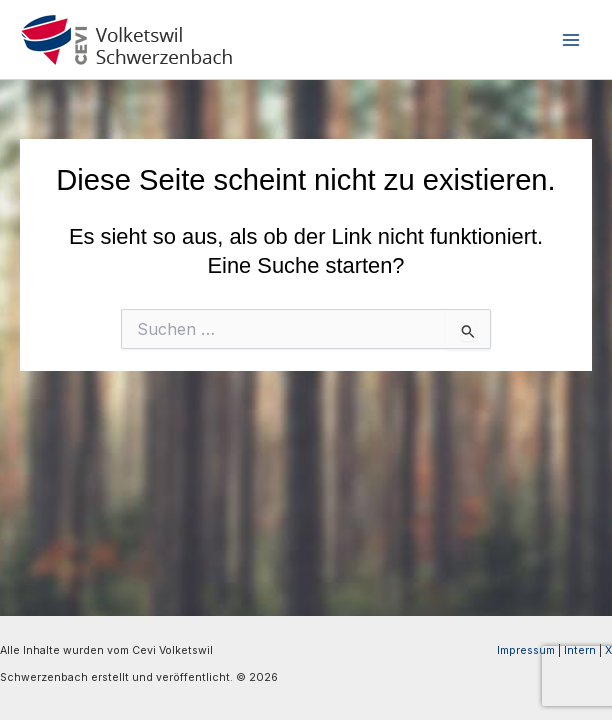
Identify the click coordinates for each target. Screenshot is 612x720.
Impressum (526, 650)
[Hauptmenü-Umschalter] (571, 40)
